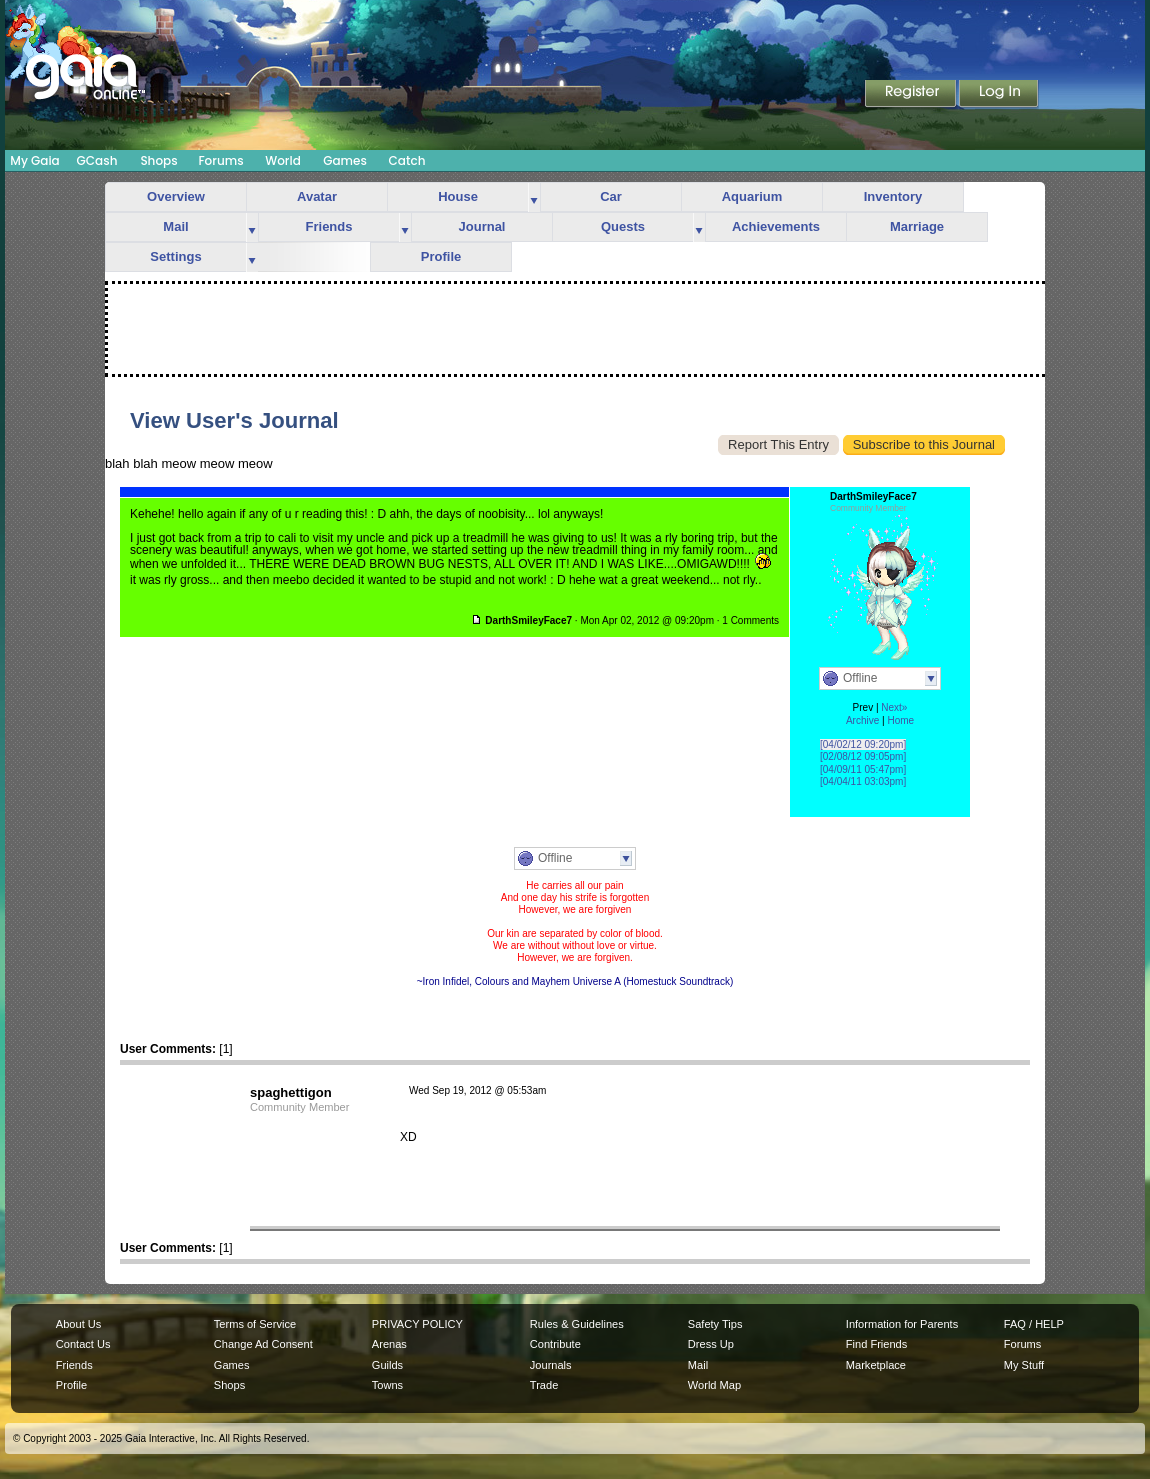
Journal (482, 226)
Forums (220, 160)
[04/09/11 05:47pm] (863, 769)
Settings (175, 256)
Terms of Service (255, 1324)
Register (912, 95)
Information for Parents (902, 1324)
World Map (714, 1385)
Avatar (317, 196)
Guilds (387, 1365)
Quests (623, 226)
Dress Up (711, 1344)
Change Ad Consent (263, 1344)
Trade (544, 1385)
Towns (387, 1385)
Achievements (776, 226)
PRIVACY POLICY (417, 1324)
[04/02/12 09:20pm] (863, 744)
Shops (158, 160)
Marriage (917, 226)
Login (999, 95)
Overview (176, 196)
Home (900, 720)
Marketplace (876, 1365)
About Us (78, 1324)
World (283, 160)
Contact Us (83, 1344)
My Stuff (1024, 1365)
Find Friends (876, 1344)
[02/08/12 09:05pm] (863, 756)
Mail (175, 226)
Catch (407, 160)
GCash (97, 160)
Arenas (389, 1344)
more (534, 197)
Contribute (555, 1344)
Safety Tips (715, 1324)
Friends (329, 226)
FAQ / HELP (1034, 1324)
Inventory (893, 196)
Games (345, 160)
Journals (551, 1365)
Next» (894, 707)
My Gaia (34, 160)
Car (611, 196)
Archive (862, 720)
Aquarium (752, 196)
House (458, 196)
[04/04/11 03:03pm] (863, 781)
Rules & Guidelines (577, 1324)
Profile (441, 256)
